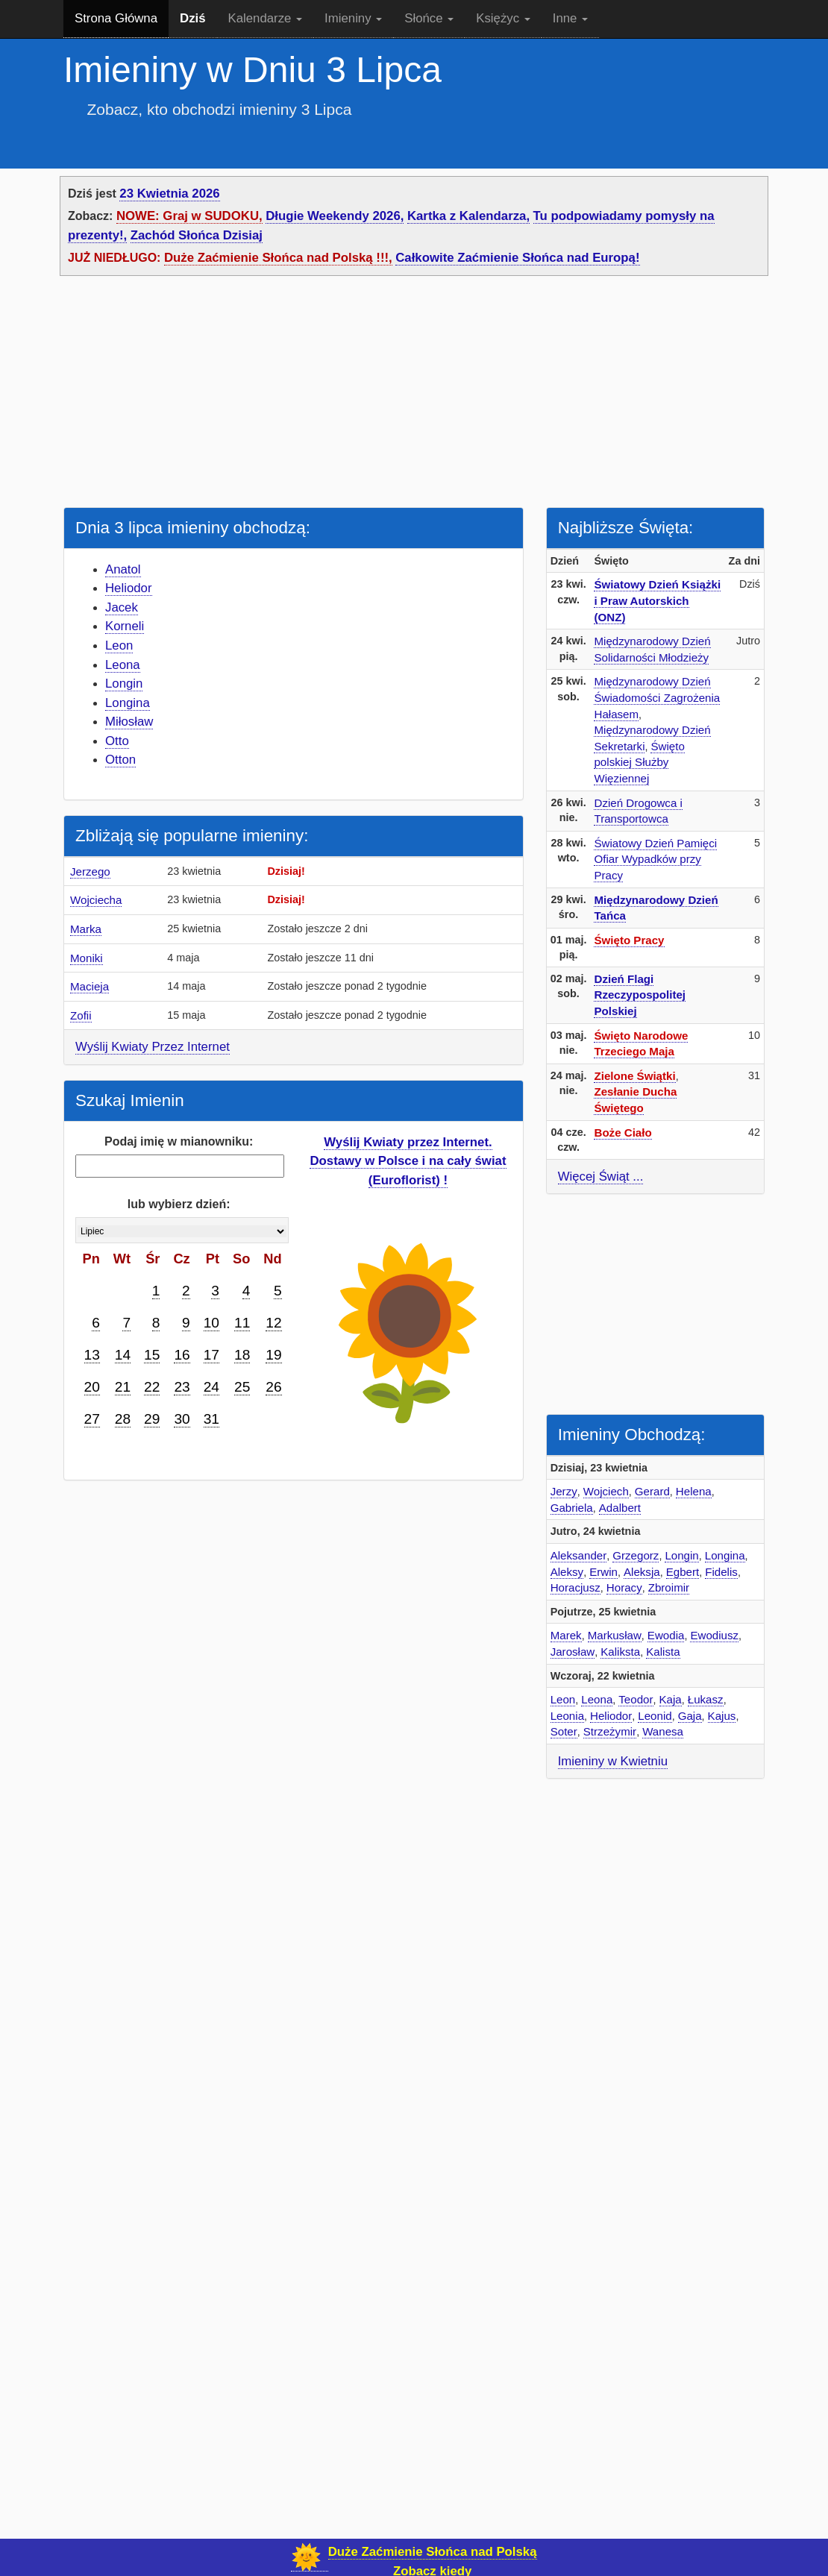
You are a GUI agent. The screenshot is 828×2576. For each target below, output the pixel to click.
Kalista (663, 1651)
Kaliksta (620, 1651)
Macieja (89, 986)
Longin (123, 683)
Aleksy (567, 1571)
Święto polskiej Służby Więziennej (639, 762)
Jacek (121, 607)
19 (273, 1355)
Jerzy (564, 1491)
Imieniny (353, 18)
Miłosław (129, 721)
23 (181, 1387)
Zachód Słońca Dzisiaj (197, 235)
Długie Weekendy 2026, (335, 216)
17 (211, 1355)
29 (152, 1419)
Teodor (635, 1699)
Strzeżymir (609, 1731)
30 (181, 1419)
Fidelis (721, 1571)
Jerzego (90, 871)
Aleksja (642, 1571)
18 (242, 1355)
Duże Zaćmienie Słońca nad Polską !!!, (278, 258)
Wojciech (606, 1491)
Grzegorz (635, 1555)
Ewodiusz (714, 1635)
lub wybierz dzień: (179, 1204)
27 (92, 1419)
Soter (564, 1731)
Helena (694, 1491)
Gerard (652, 1491)
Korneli (124, 626)
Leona (122, 665)
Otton (120, 760)
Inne (570, 18)
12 (273, 1323)
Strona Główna (116, 18)
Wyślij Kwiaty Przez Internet (152, 1047)
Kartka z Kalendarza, (468, 216)
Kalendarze (265, 18)
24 (211, 1387)
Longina (127, 703)
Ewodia (666, 1635)
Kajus (722, 1715)
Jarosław (573, 1651)
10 (211, 1323)
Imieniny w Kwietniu (613, 1761)
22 (152, 1387)
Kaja (670, 1699)
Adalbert (620, 1507)
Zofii (81, 1015)
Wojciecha (96, 899)
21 (123, 1387)
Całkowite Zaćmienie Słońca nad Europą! (517, 258)
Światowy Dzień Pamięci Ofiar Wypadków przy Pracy (655, 859)
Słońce (429, 18)
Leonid (654, 1715)
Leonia (567, 1715)
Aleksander (579, 1555)
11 (242, 1323)
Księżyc (503, 18)
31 (211, 1419)
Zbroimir (668, 1587)
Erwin (603, 1571)
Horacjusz (575, 1587)
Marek (566, 1635)
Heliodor (128, 588)
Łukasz (706, 1699)
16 (181, 1355)
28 (123, 1419)
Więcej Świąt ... (601, 1176)
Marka (85, 929)
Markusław (615, 1635)
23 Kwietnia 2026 (169, 193)
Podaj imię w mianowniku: (178, 1141)
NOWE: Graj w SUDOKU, (189, 216)
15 (152, 1355)
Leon (119, 645)
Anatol (123, 569)
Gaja (690, 1715)
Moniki (86, 958)
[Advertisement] (414, 395)
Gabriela (572, 1507)
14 (123, 1355)
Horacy (624, 1587)
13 (92, 1355)
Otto (117, 741)
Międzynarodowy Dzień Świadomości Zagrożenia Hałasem (657, 697)
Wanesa (662, 1731)
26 (273, 1387)
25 (242, 1387)
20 (92, 1387)
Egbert (683, 1571)
